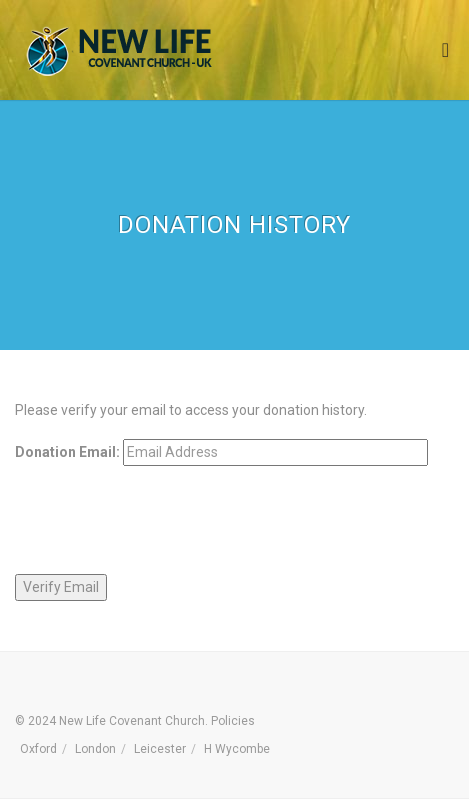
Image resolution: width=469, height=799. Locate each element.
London (95, 749)
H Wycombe (237, 749)
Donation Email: (67, 452)
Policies (233, 721)
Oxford (38, 749)
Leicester (160, 749)
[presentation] (167, 520)
